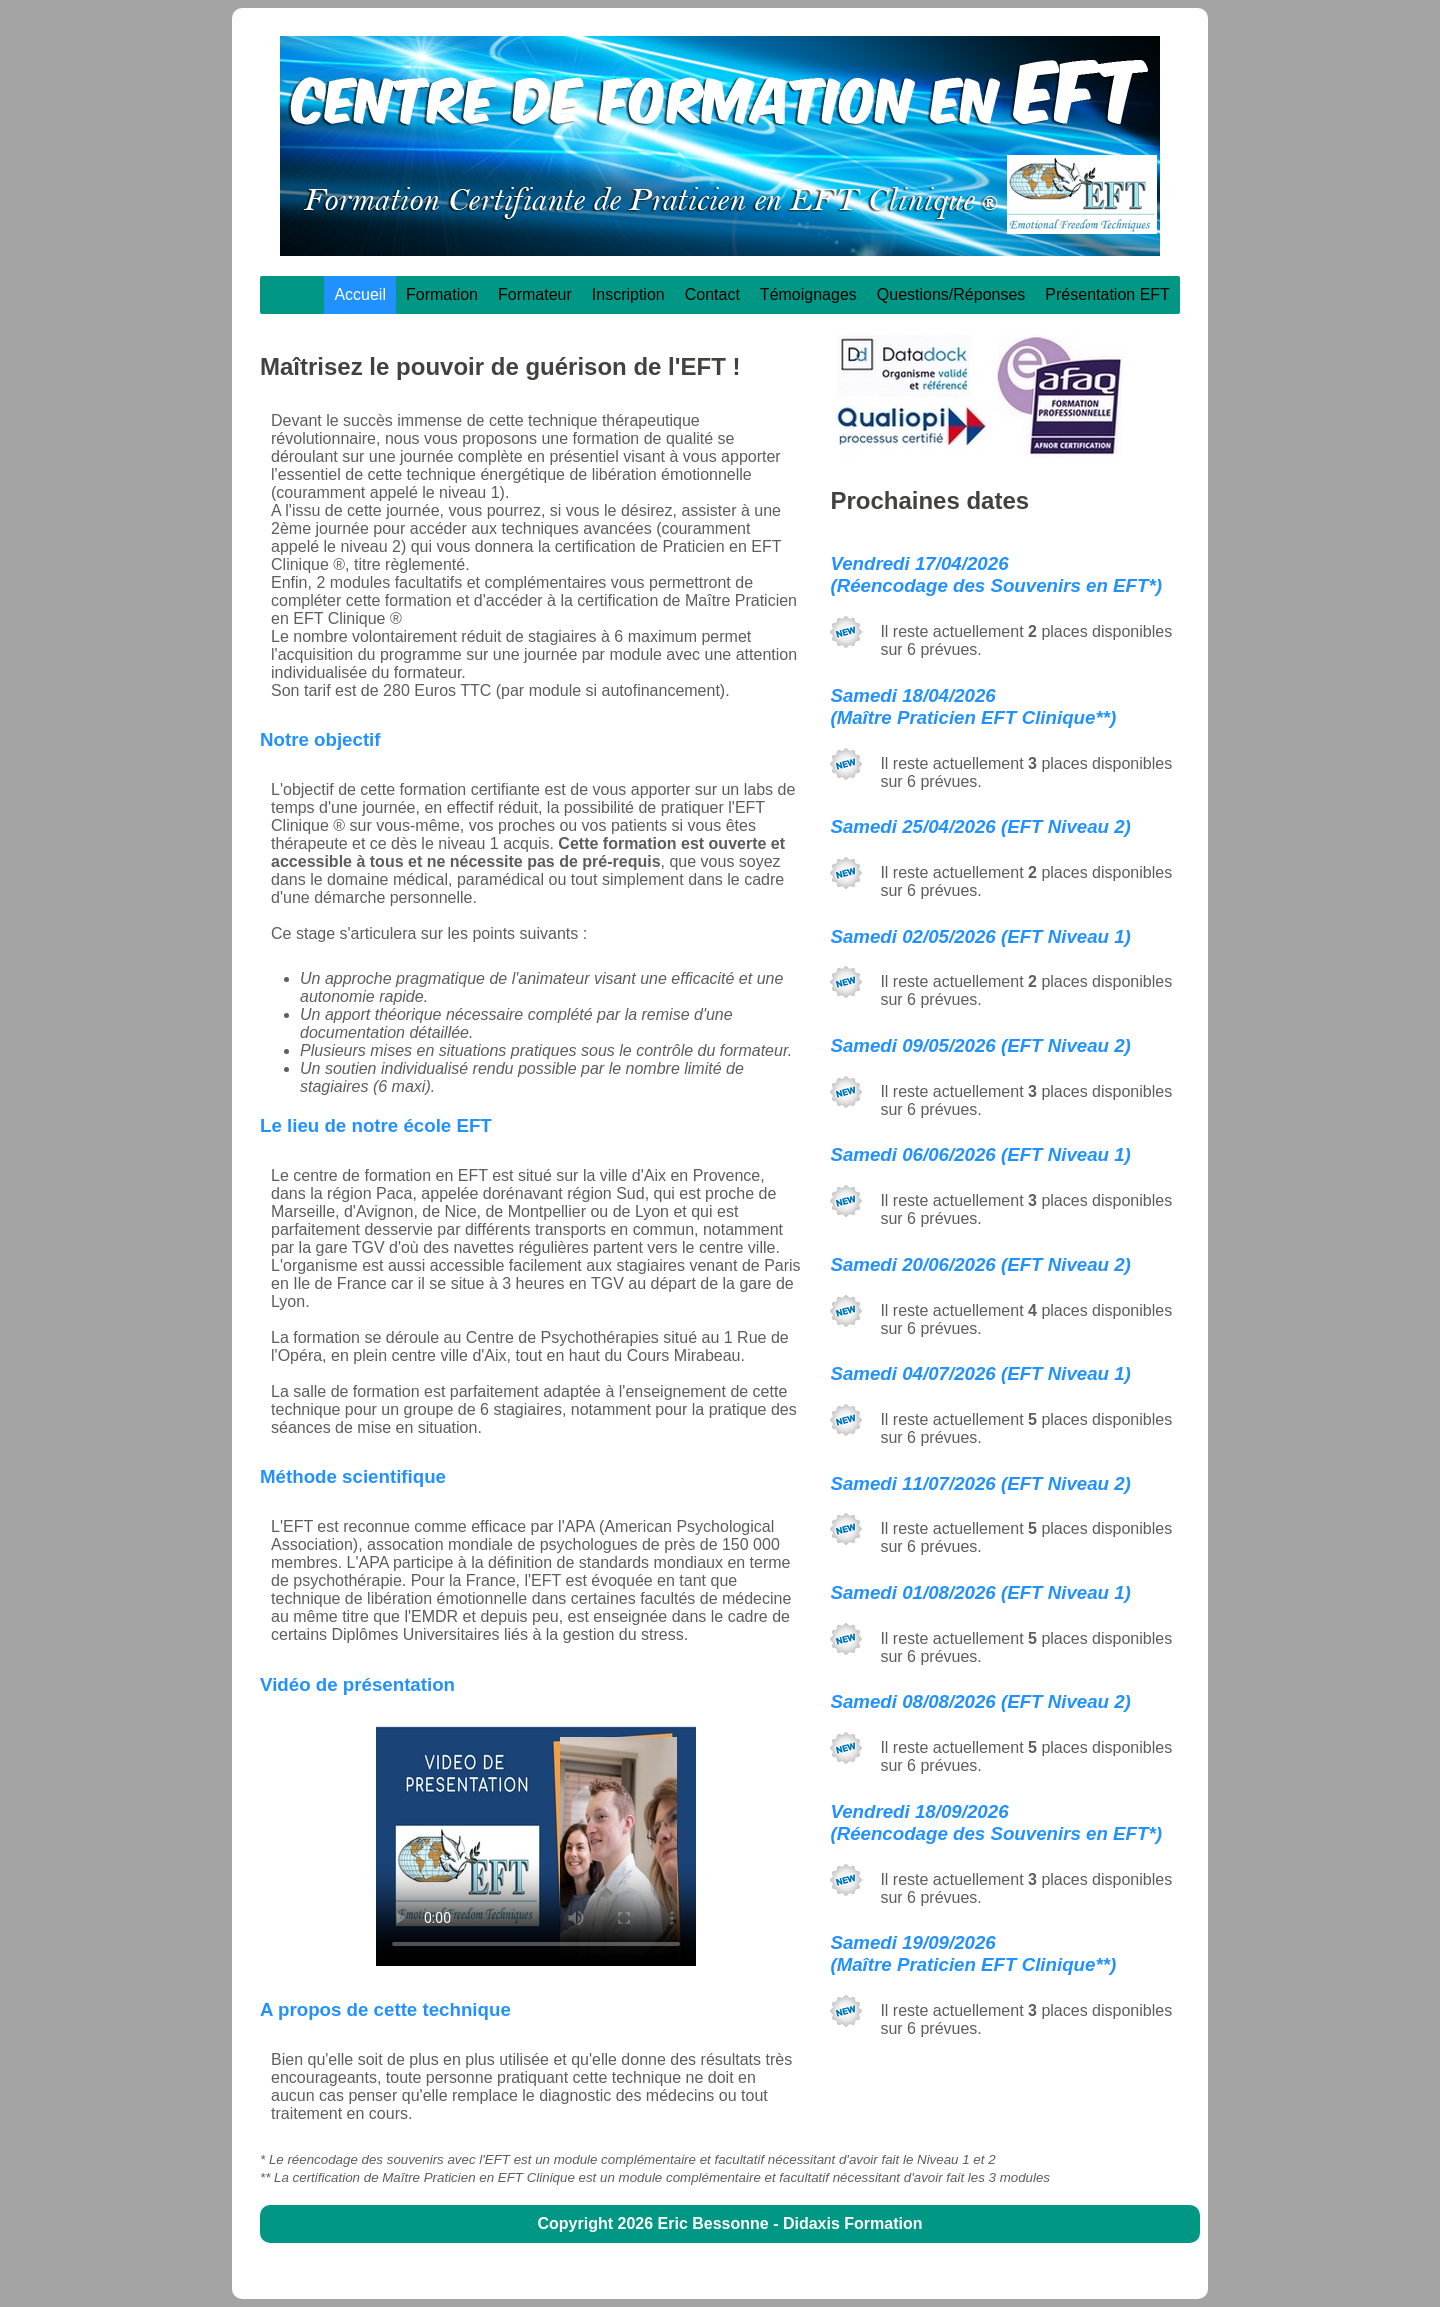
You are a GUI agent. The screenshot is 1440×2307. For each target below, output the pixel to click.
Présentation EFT (1107, 294)
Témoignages (808, 294)
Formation (442, 294)
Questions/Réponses (951, 294)
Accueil (360, 294)
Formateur (535, 294)
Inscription (628, 294)
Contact (712, 294)
